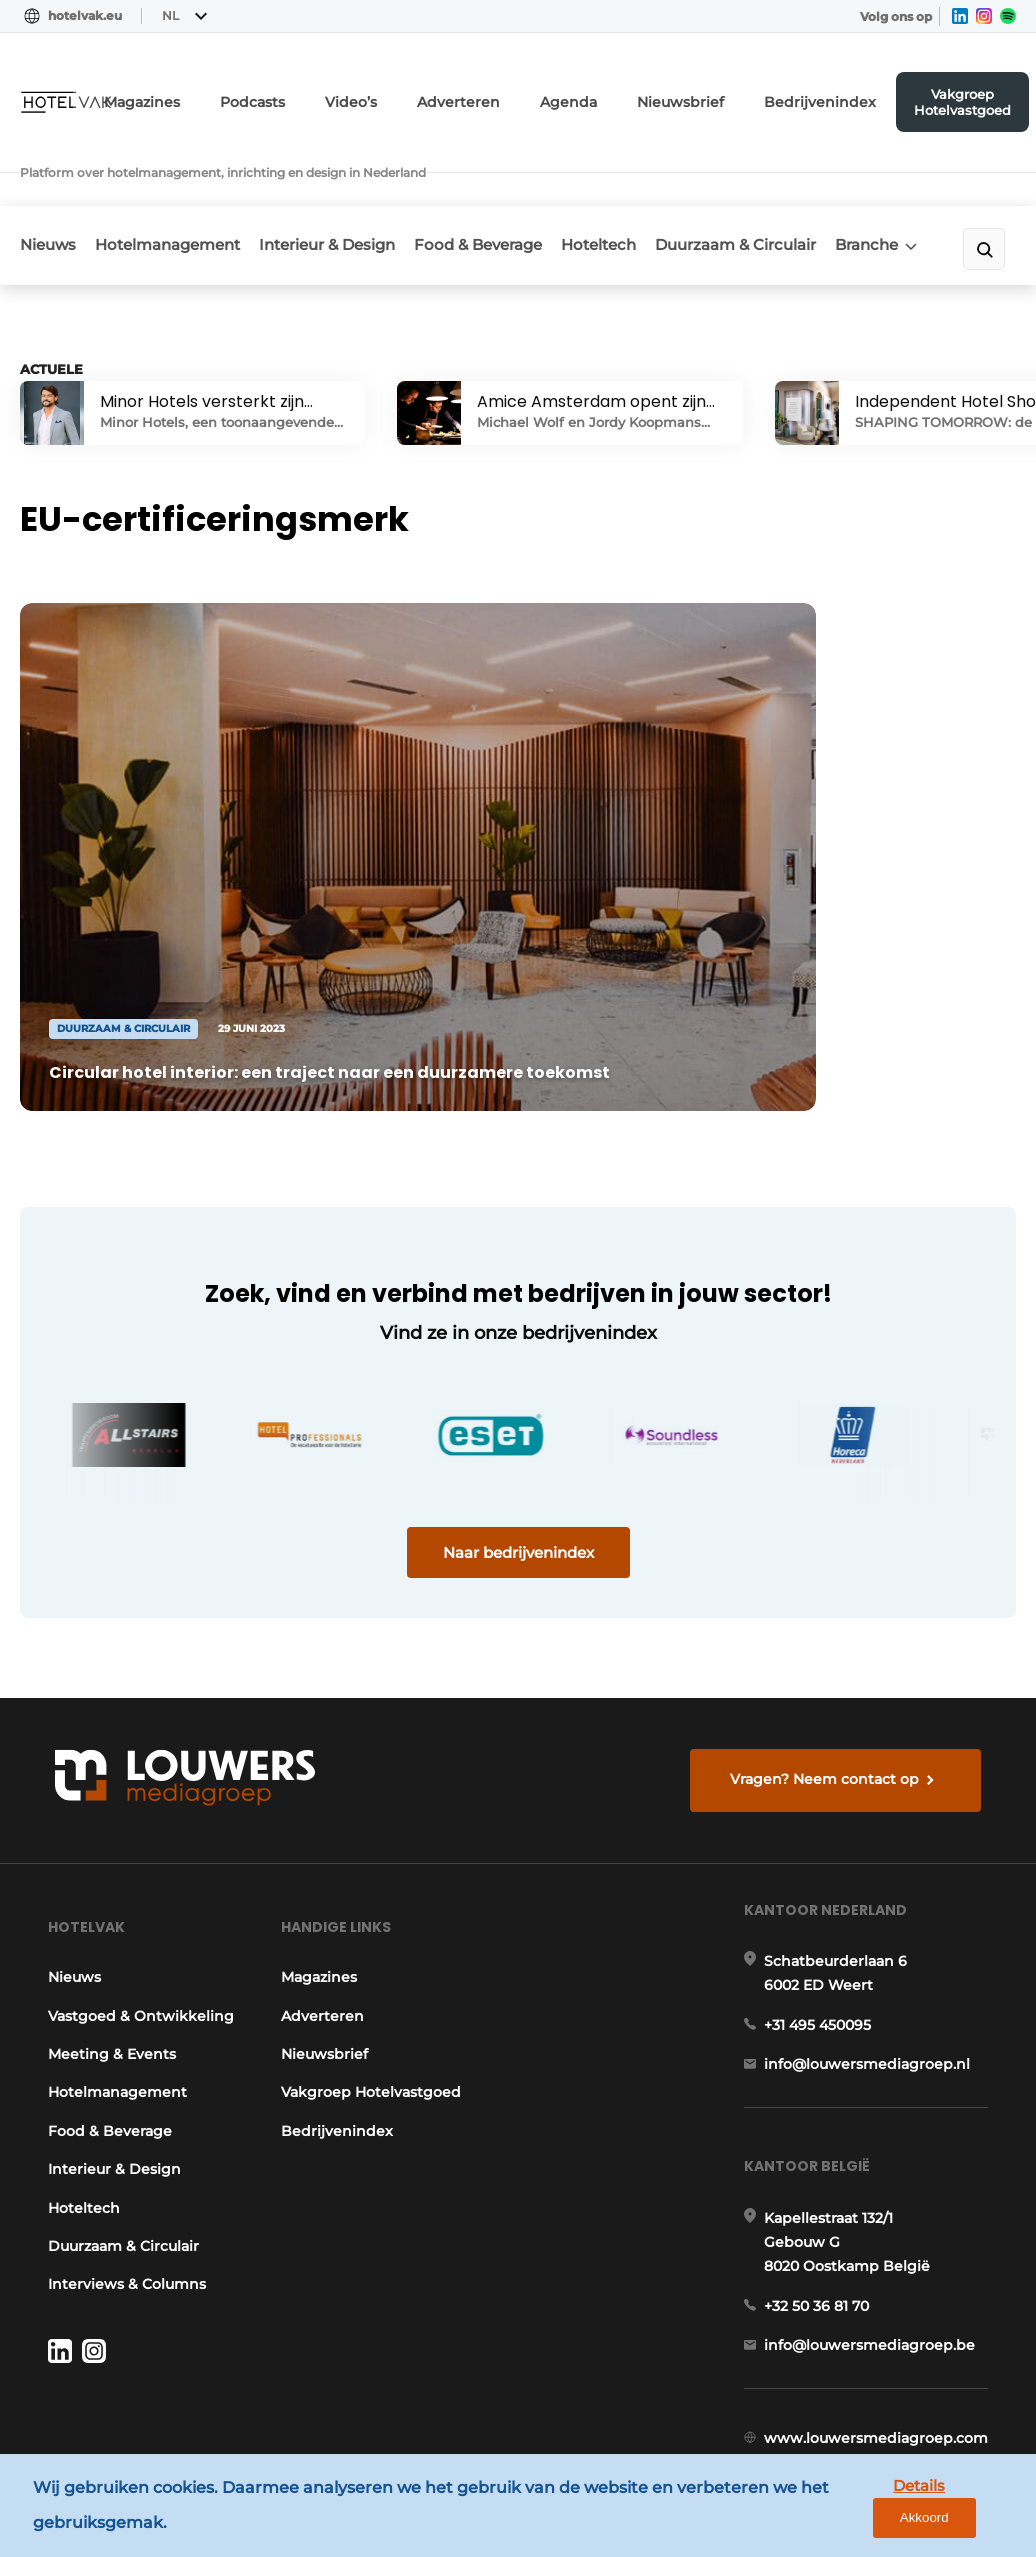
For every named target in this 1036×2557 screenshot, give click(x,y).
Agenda (617, 95)
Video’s (424, 95)
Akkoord (961, 2509)
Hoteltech (621, 191)
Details (867, 2508)
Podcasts (334, 95)
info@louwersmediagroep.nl (874, 1979)
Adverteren (520, 95)
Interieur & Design (324, 199)
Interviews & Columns (120, 2205)
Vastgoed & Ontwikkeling (91, 1925)
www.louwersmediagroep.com (883, 2383)
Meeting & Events (105, 1974)
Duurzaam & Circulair (738, 199)
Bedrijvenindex (838, 95)
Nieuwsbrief (717, 95)
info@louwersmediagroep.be (876, 2279)
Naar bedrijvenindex (518, 1413)
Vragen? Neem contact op (830, 1654)
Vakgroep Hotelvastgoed (969, 95)
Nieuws (48, 191)
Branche (898, 189)
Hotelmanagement (180, 191)
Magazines (234, 95)
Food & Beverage (473, 199)
